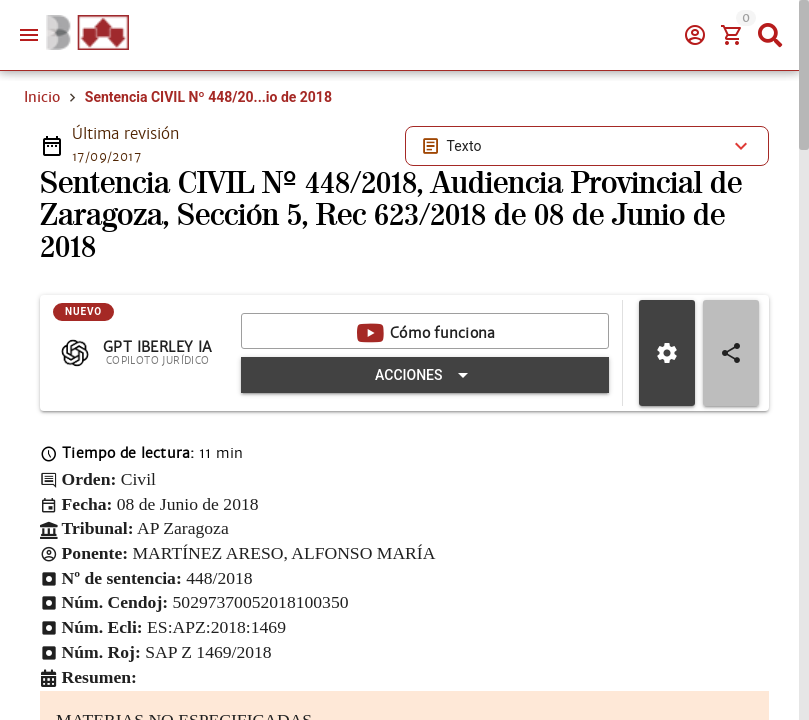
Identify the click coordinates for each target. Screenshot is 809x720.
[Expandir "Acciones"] (425, 375)
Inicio (42, 97)
